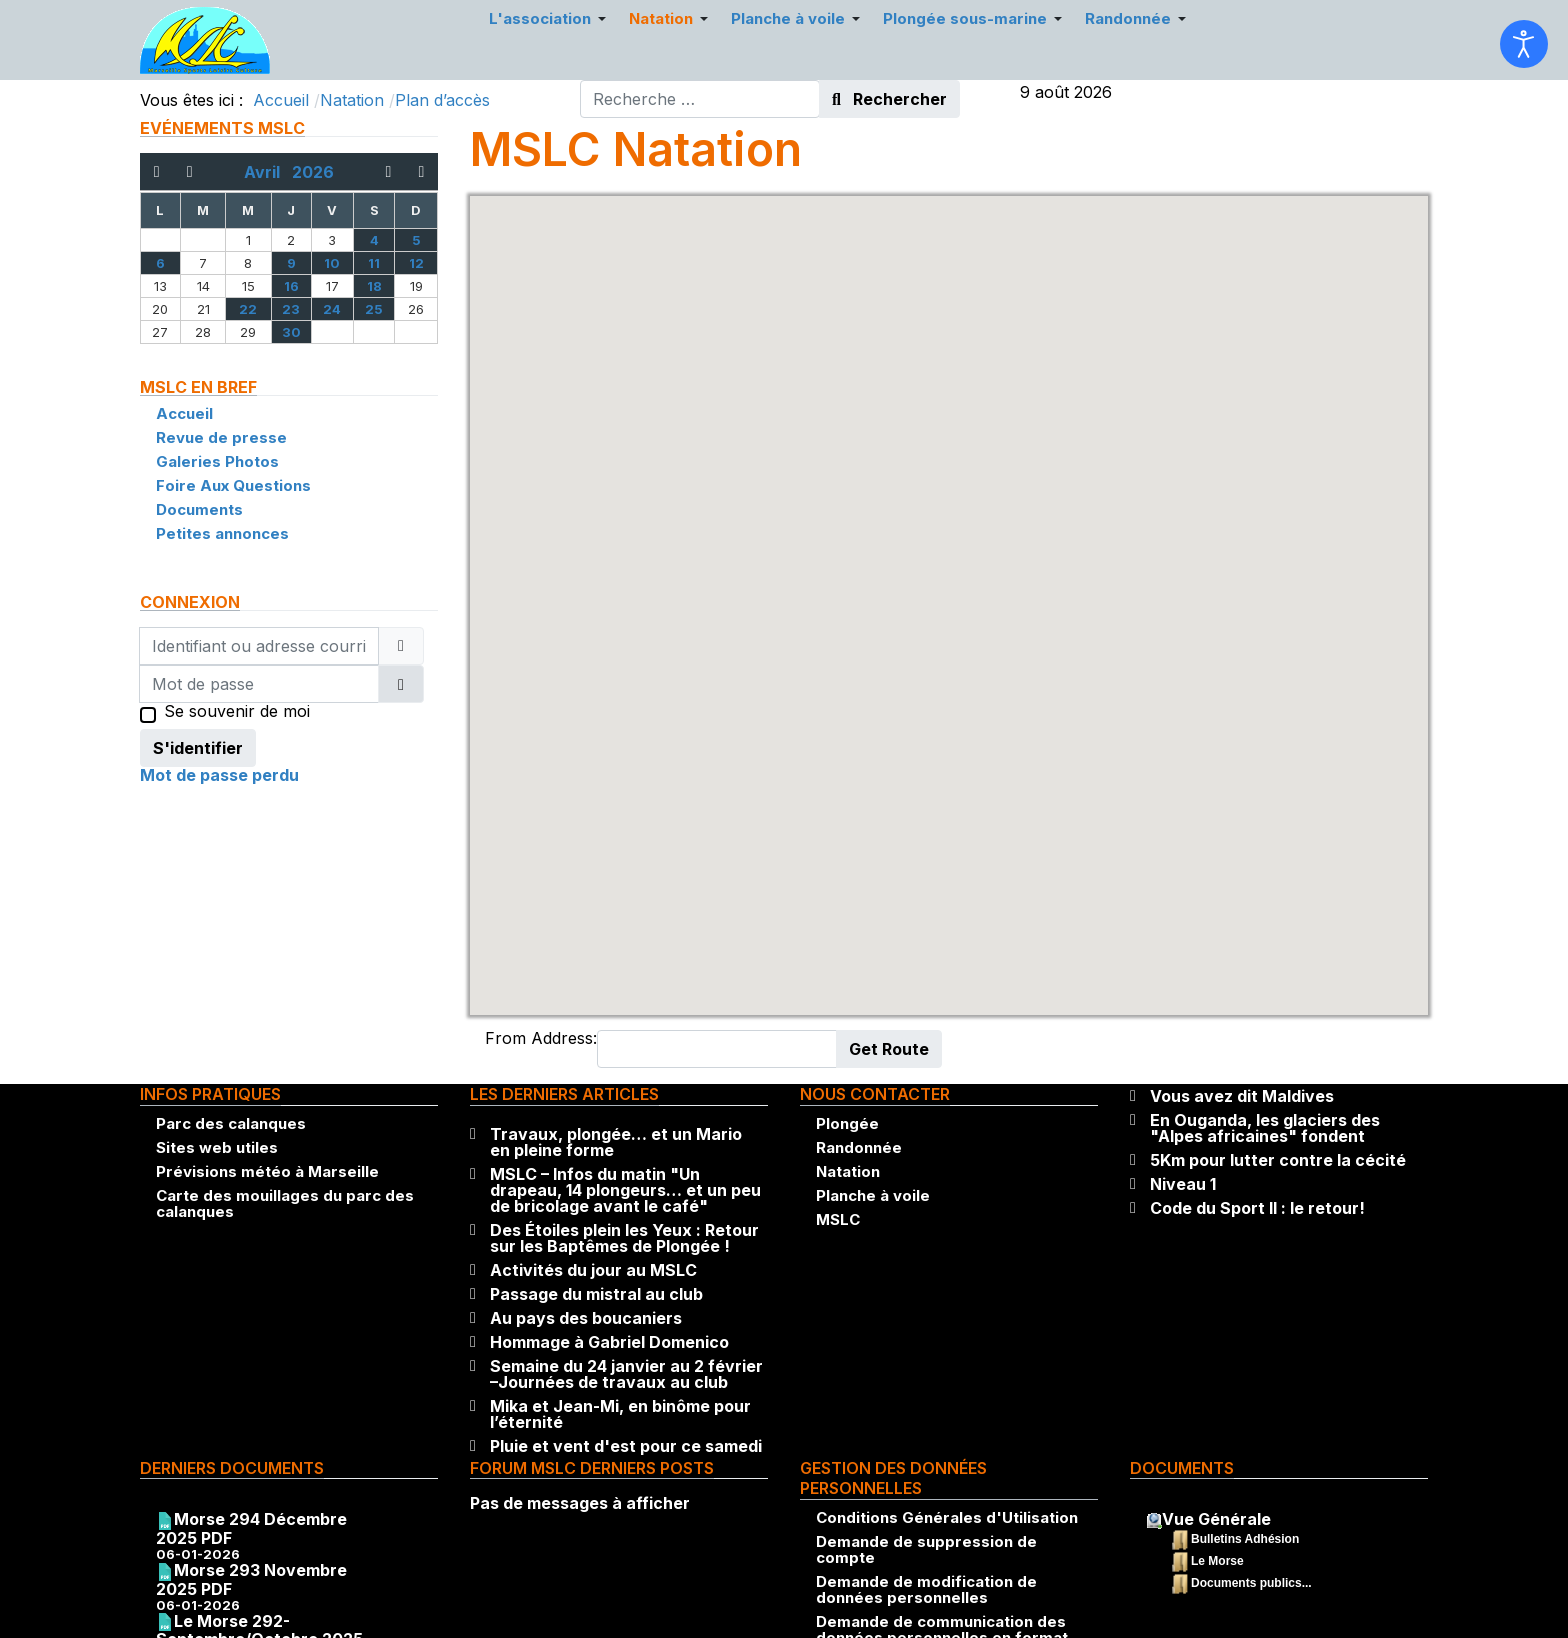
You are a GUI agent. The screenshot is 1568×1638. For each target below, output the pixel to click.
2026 (313, 172)
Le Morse (1217, 1561)
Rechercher (889, 99)
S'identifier (198, 748)
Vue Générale (1216, 1519)
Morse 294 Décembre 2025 (251, 1528)
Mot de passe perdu (219, 775)
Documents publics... (1251, 1583)
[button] (949, 586)
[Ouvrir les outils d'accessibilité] (1524, 44)
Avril (268, 172)
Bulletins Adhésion (1245, 1539)
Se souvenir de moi (237, 713)
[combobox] (700, 99)
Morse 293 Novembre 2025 (251, 1579)
